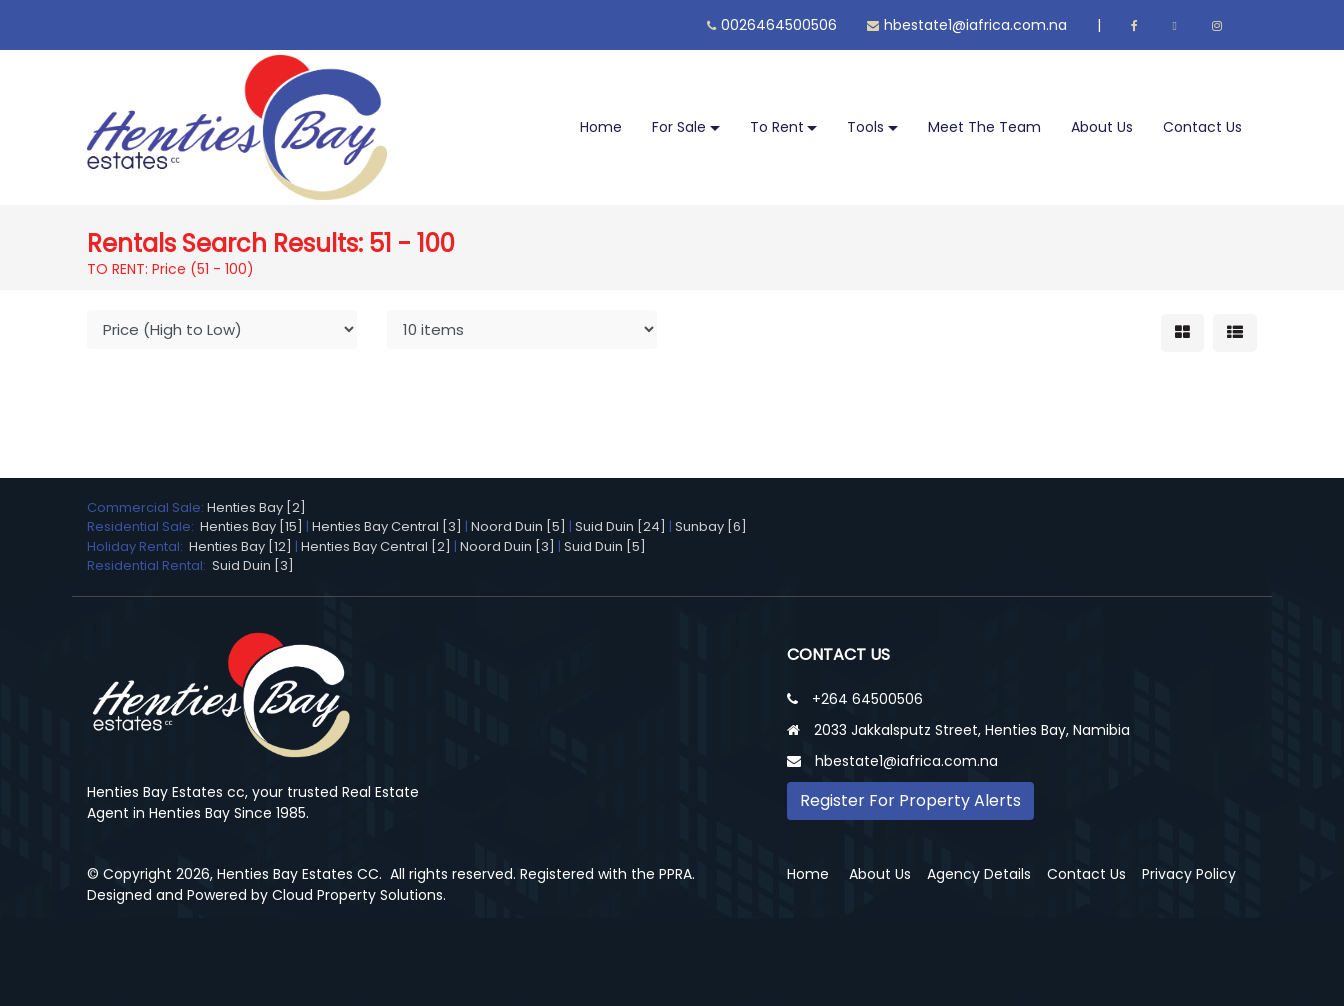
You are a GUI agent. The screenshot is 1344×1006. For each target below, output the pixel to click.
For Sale (679, 127)
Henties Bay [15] (251, 526)
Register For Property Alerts (910, 800)
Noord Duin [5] (518, 526)
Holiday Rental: (138, 546)
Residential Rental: (149, 565)
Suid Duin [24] (620, 526)
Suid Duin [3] (253, 565)
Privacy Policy (1189, 874)
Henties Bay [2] (256, 507)
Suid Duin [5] (605, 546)
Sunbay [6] (711, 526)
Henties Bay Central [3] (387, 526)
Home (601, 127)
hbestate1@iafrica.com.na (967, 25)
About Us (1102, 127)
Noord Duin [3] (507, 546)
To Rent (777, 127)
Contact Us (1202, 127)
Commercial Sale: (147, 507)
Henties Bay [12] (240, 546)
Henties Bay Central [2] (376, 546)
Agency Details (979, 874)
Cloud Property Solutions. (359, 895)
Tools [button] (865, 127)
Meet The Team (984, 127)
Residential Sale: (143, 526)
